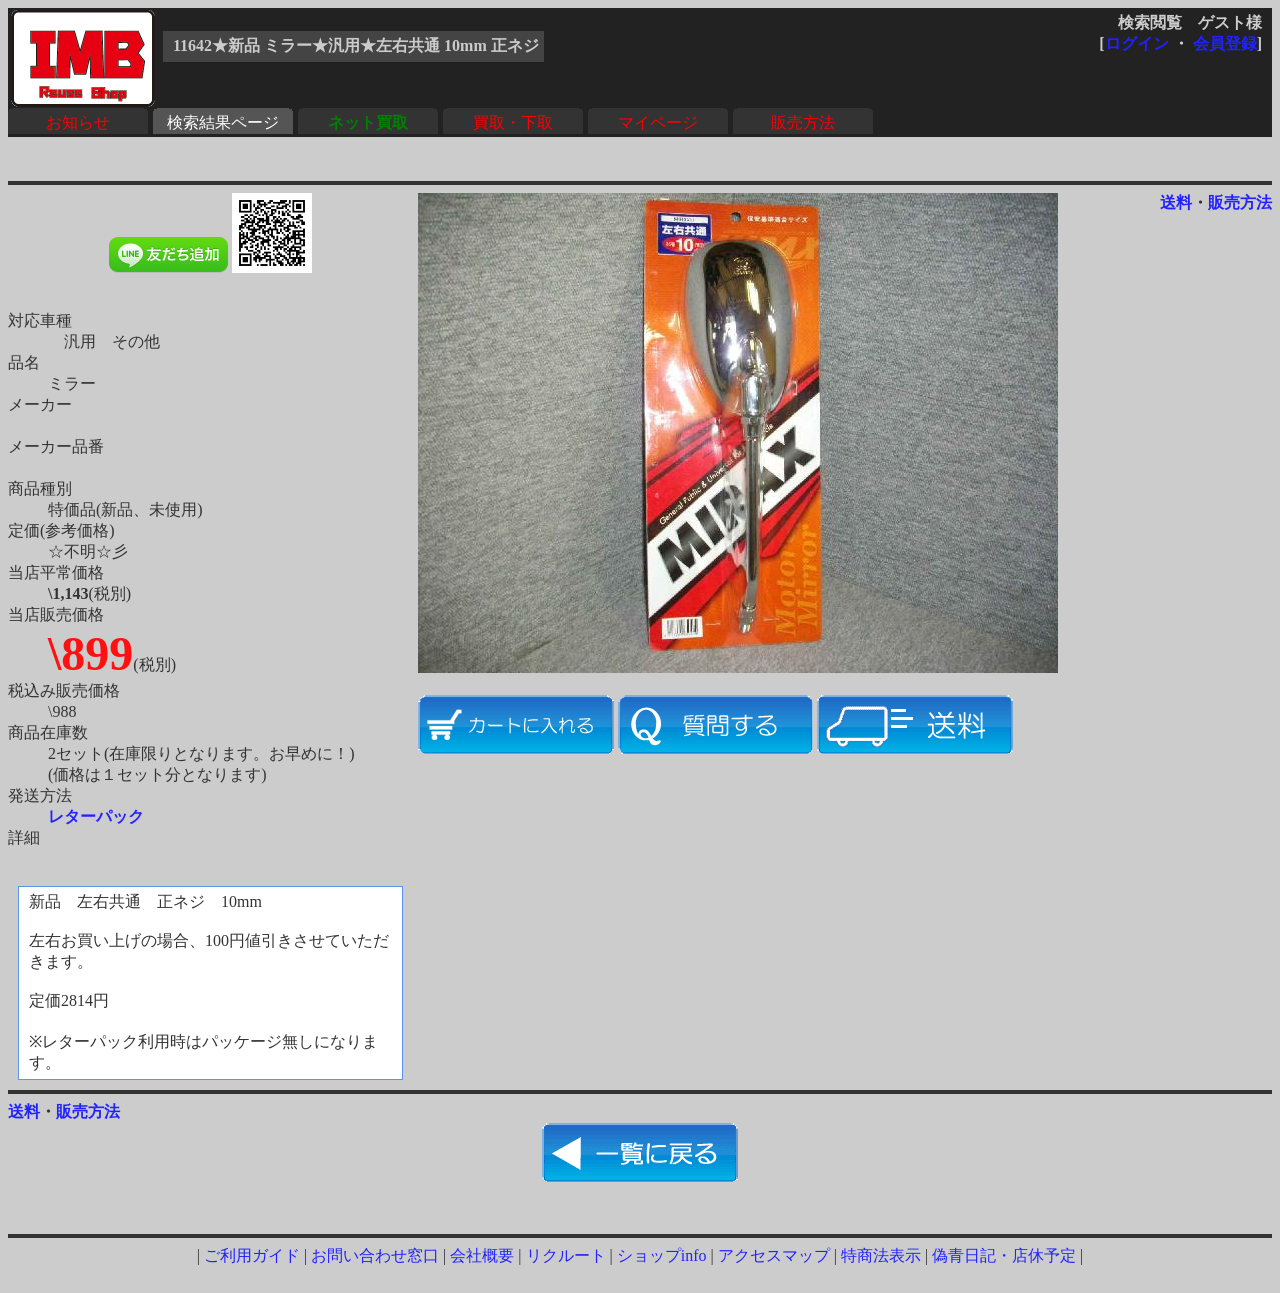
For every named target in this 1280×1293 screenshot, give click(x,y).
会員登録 (1225, 43)
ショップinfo (662, 1255)
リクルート (566, 1255)
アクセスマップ (774, 1255)
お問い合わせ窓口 (375, 1255)
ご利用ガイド (252, 1255)
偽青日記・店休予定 (1004, 1255)
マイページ (658, 122)
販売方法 (803, 122)
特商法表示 (881, 1255)
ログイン (1137, 43)
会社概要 (482, 1255)
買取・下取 (513, 122)
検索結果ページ (223, 122)
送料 (1176, 202)
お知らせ (78, 122)
